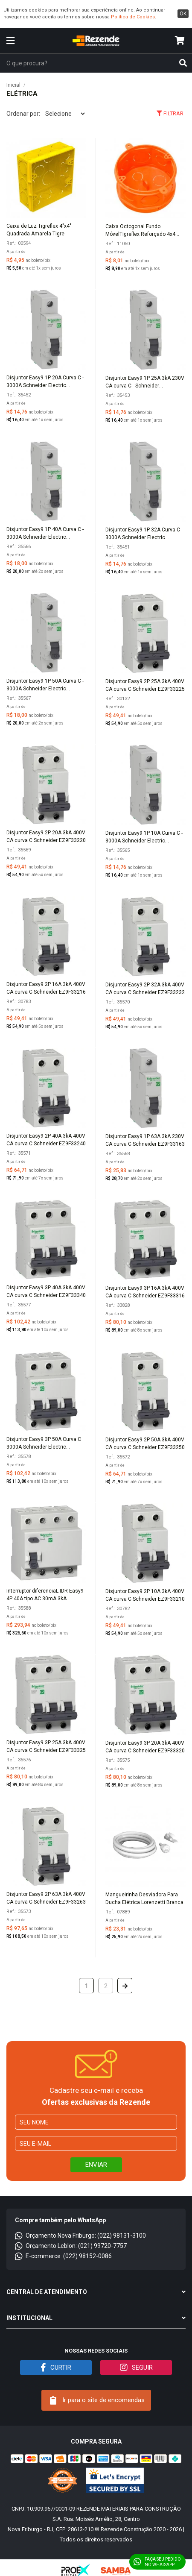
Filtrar (170, 113)
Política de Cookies (133, 17)
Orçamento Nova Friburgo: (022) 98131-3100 (80, 2235)
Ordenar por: (23, 113)
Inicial (13, 85)
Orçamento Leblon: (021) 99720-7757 (71, 2245)
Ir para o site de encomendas (97, 2400)
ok (183, 14)
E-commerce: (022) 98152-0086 (63, 2256)
